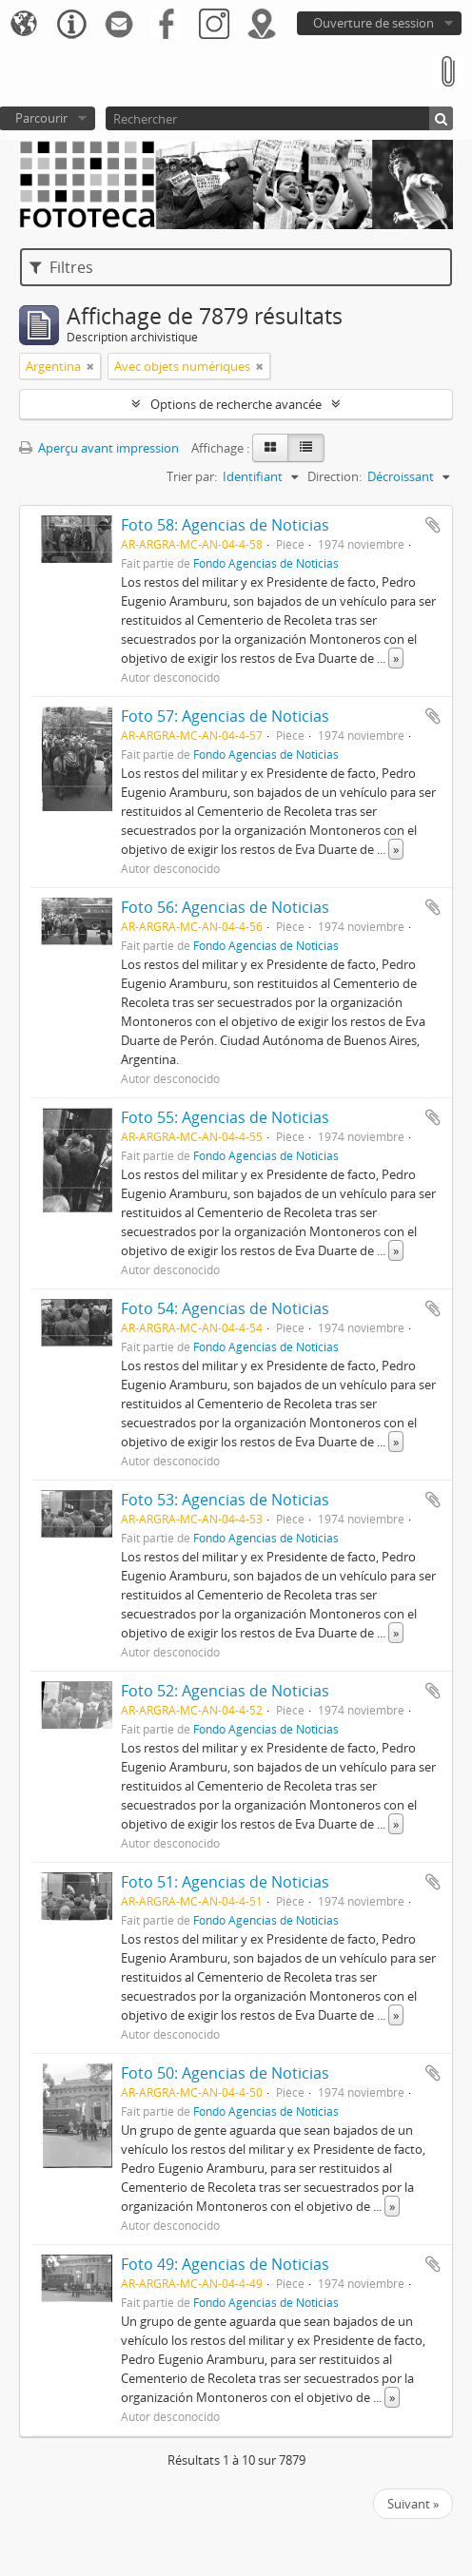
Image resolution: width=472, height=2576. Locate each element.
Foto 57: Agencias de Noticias (225, 716)
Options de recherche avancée (236, 404)
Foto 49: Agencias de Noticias (225, 2264)
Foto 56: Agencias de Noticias (225, 907)
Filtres (61, 267)
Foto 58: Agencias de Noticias (225, 524)
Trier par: (192, 476)
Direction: (334, 476)
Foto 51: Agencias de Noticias (225, 1881)
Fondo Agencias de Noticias (266, 563)
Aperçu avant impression (99, 447)
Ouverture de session (373, 22)
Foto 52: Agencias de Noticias (225, 1690)
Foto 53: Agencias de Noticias (225, 1499)
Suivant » (413, 2503)
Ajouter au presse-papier (432, 524)
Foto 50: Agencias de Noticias (225, 2073)
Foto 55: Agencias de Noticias (225, 1117)
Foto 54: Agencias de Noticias (225, 1308)
